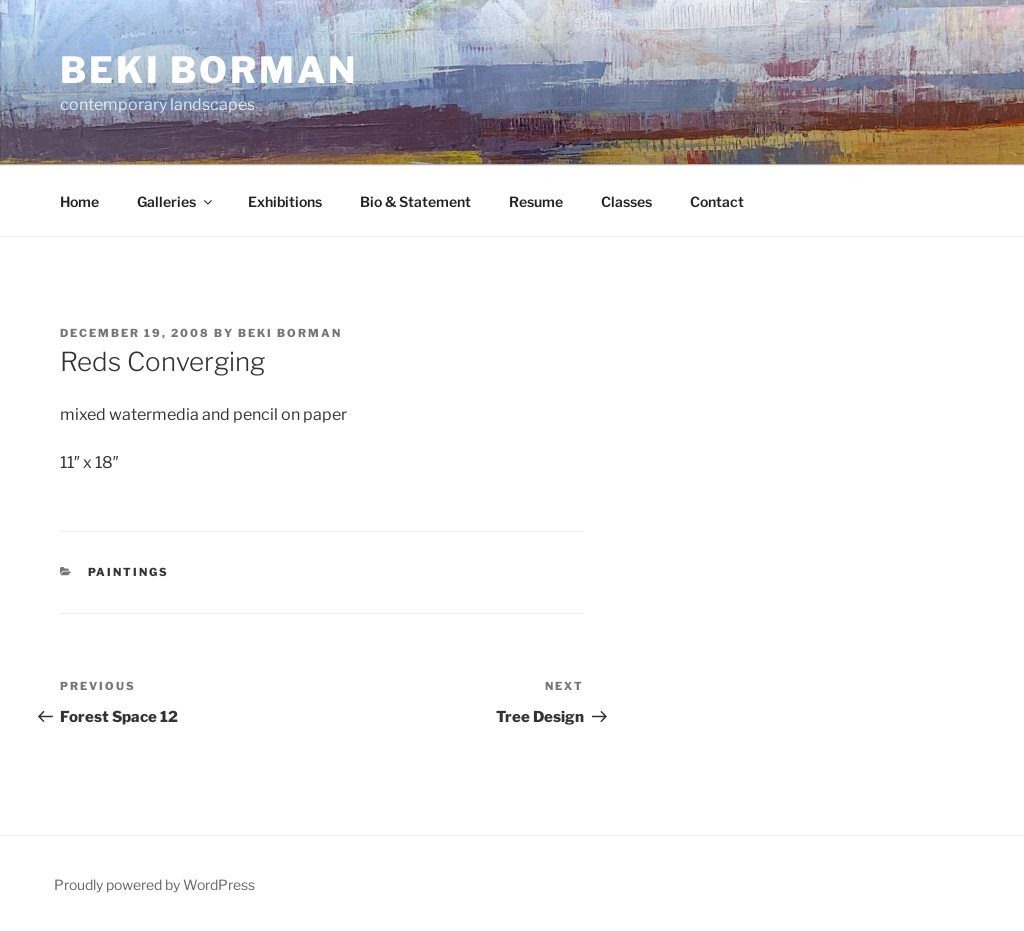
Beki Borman (209, 70)
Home (79, 201)
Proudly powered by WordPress (154, 884)
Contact (717, 201)
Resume (536, 201)
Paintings (129, 572)
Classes (626, 201)
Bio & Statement (415, 201)
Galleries (176, 201)
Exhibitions (285, 201)
